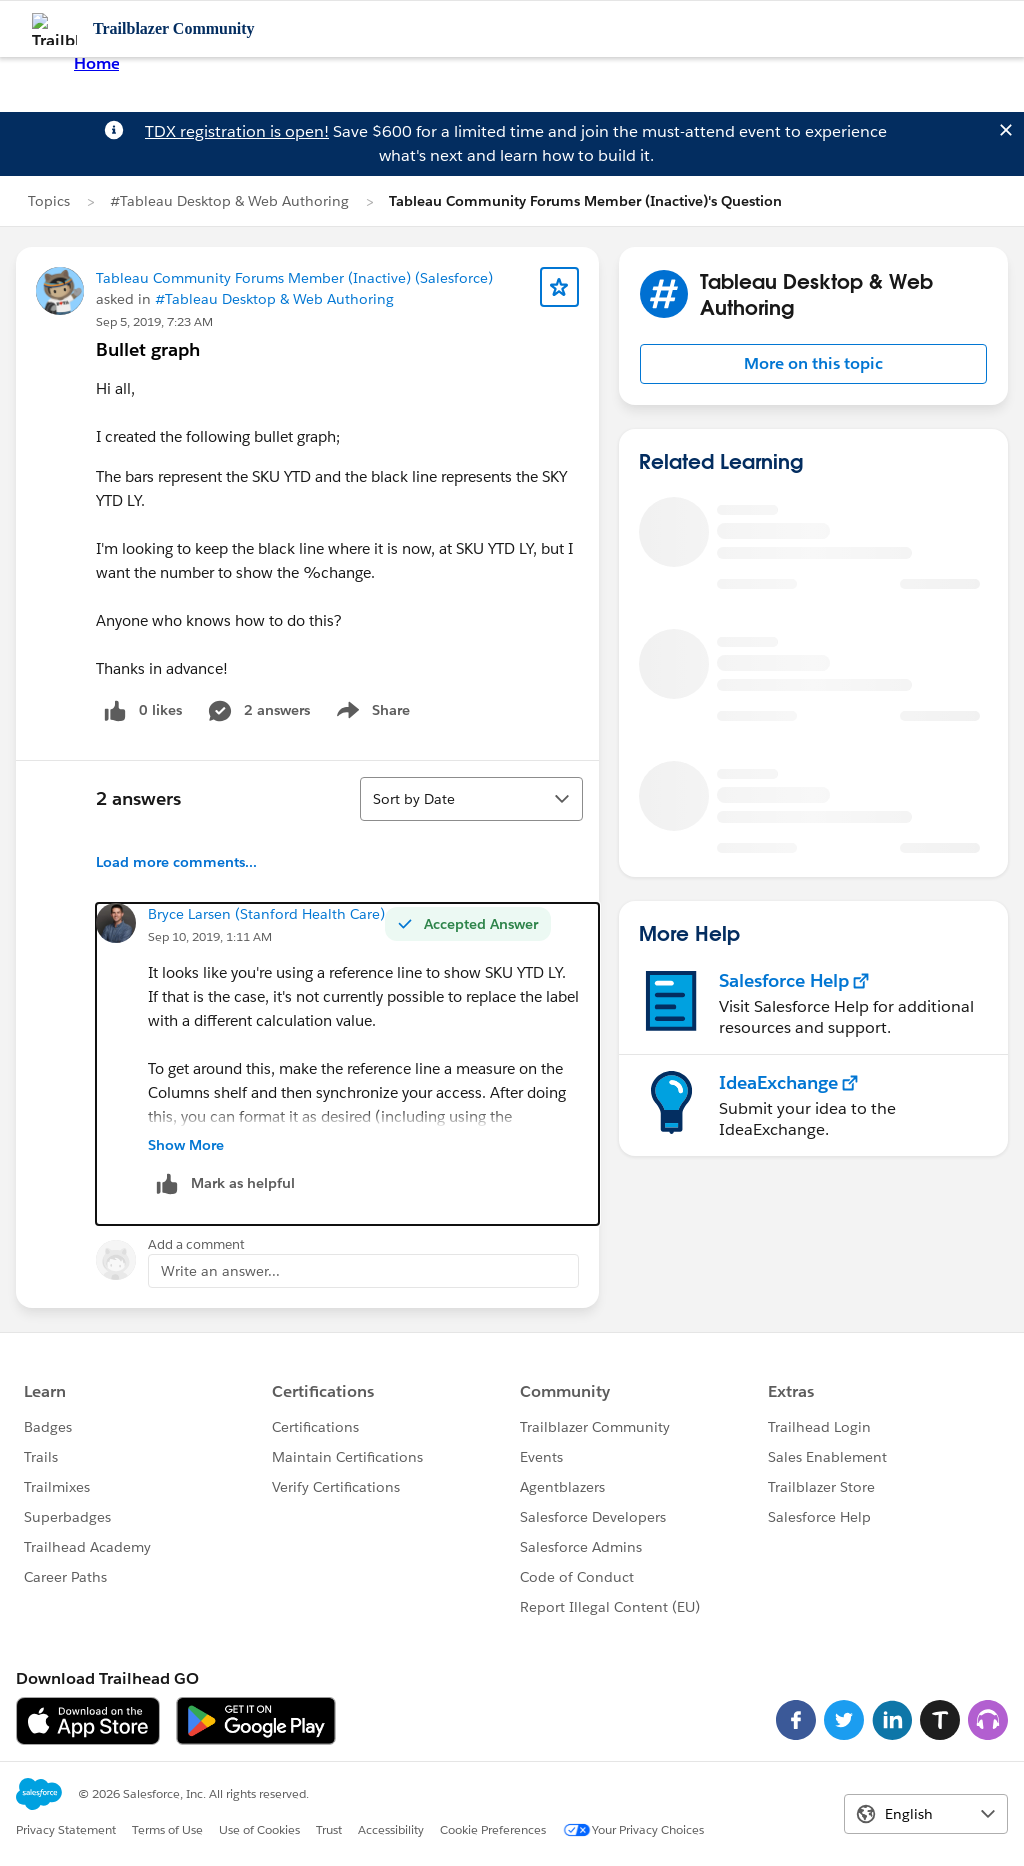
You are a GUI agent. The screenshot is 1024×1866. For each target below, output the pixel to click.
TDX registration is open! (237, 131)
